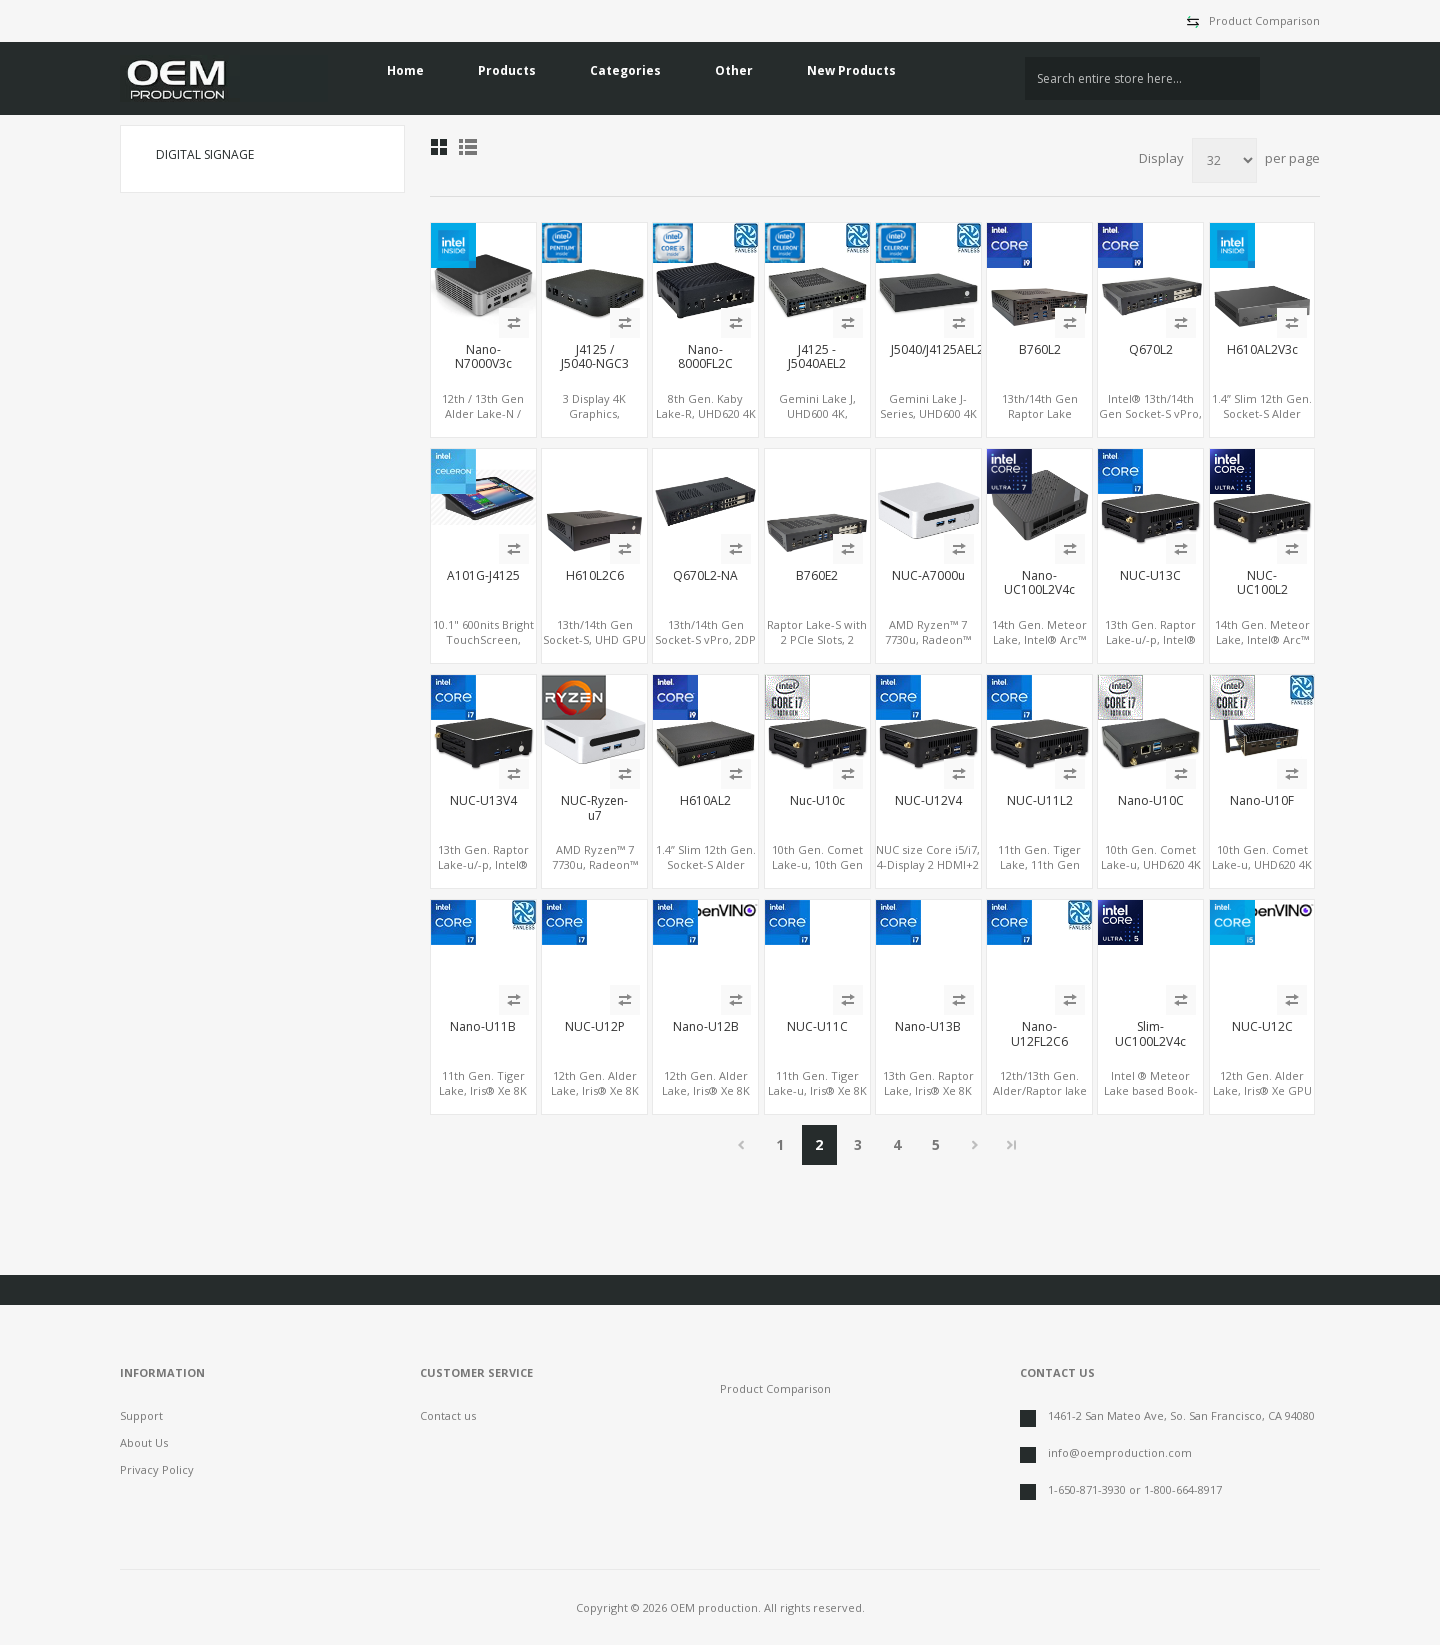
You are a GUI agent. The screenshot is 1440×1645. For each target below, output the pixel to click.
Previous (741, 1145)
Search (1290, 79)
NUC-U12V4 (928, 801)
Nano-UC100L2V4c (1039, 583)
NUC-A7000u (928, 576)
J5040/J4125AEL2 (928, 350)
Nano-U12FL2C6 (1039, 1034)
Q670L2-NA (705, 576)
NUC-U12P (595, 1027)
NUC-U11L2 (1040, 801)
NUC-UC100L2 (1262, 583)
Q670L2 (1151, 350)
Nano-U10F (1262, 801)
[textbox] (1142, 78)
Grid (439, 147)
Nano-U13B (928, 1027)
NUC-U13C (1150, 576)
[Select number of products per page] (1224, 160)
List (468, 147)
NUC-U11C (817, 1027)
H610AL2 (705, 801)
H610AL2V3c (1262, 350)
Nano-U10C (1151, 801)
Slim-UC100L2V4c (1150, 1034)
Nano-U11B (483, 1027)
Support (141, 1415)
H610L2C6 (595, 576)
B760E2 (817, 576)
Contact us (448, 1415)
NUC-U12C (1262, 1027)
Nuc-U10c (817, 801)
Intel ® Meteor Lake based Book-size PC (1151, 1090)
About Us (144, 1442)
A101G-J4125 (483, 576)
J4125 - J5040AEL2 (817, 357)
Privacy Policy (157, 1469)
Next (975, 1145)
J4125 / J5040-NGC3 (595, 357)
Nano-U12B (706, 1027)
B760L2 (1040, 350)
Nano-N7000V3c (483, 357)
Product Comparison (1264, 20)
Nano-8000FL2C (705, 357)
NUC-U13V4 (483, 801)
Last (1012, 1145)
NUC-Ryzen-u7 (594, 808)
